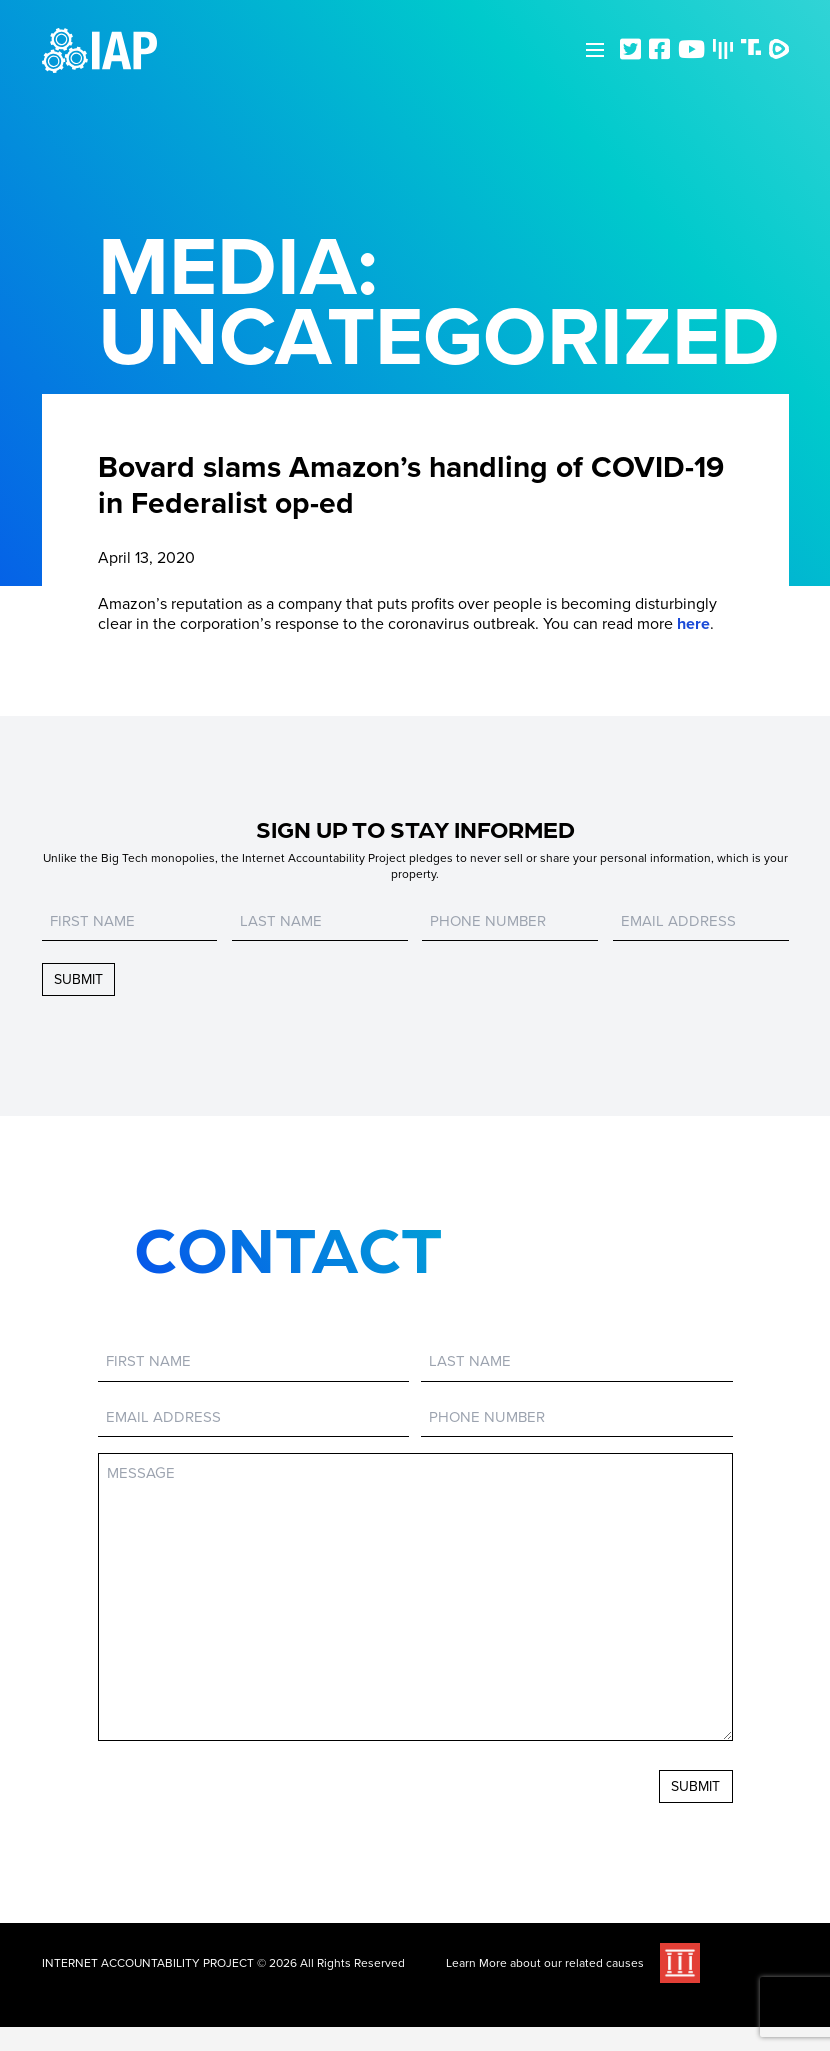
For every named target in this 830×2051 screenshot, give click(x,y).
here (693, 624)
